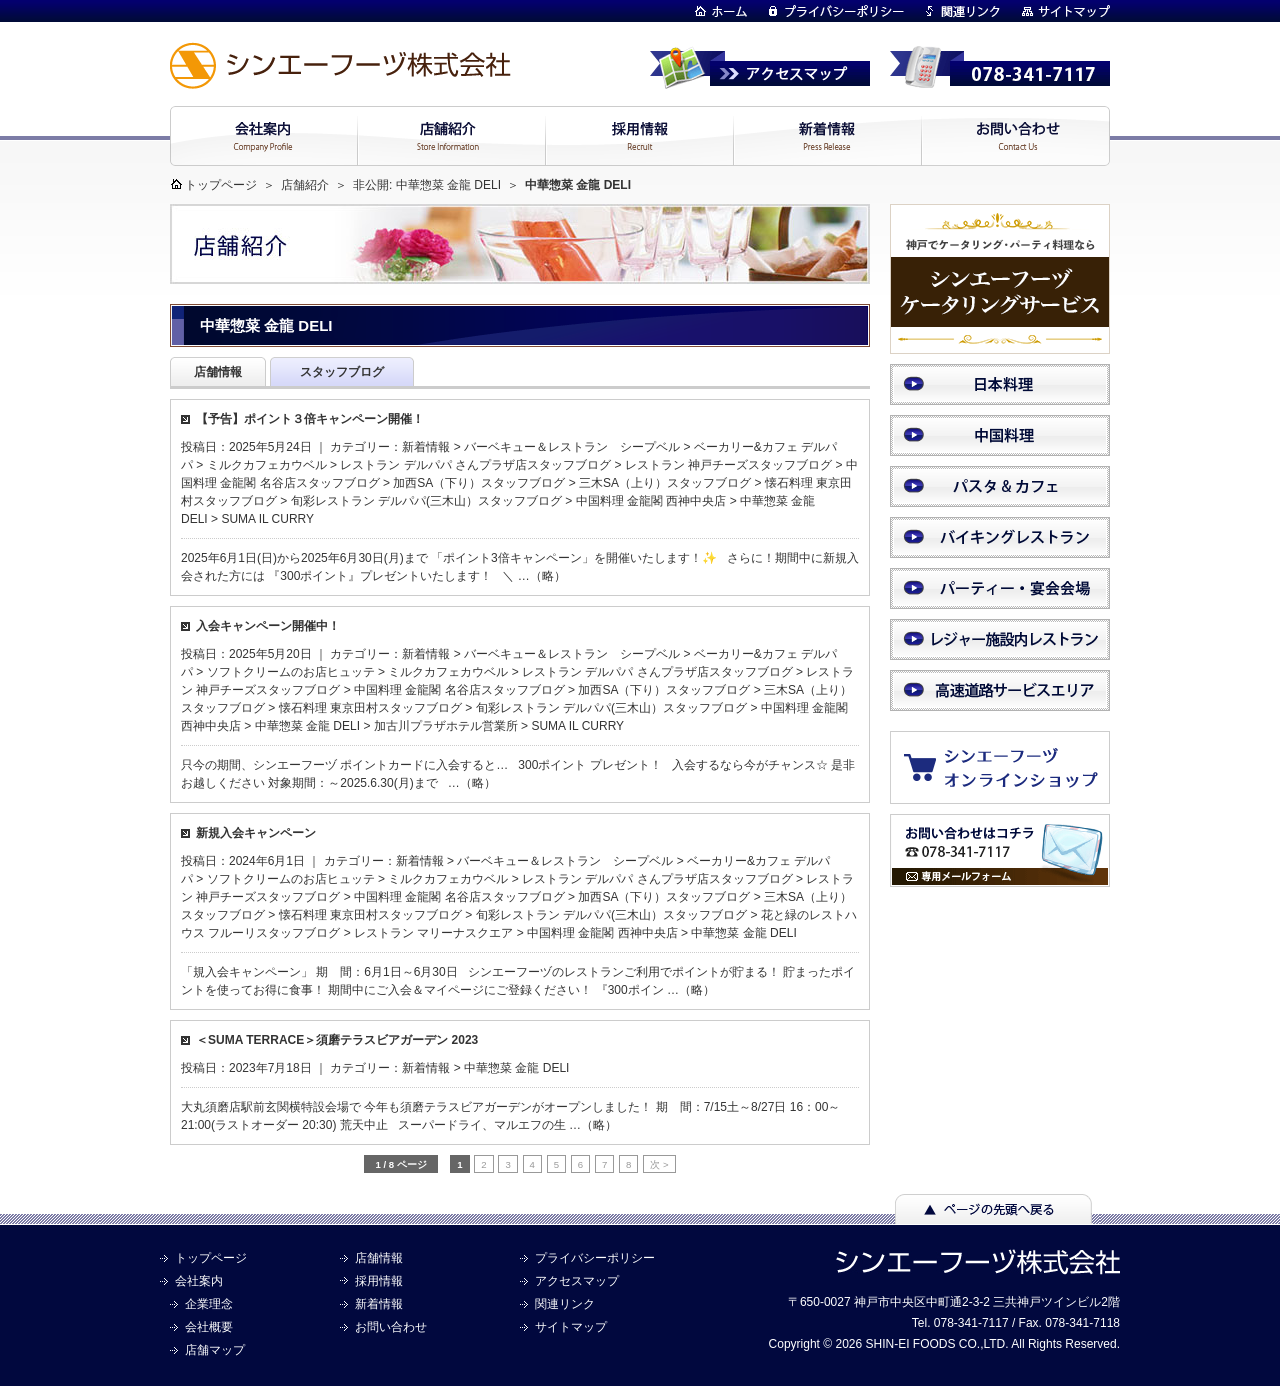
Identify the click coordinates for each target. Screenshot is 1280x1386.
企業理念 (209, 1304)
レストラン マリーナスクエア (433, 933)
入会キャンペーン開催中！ (268, 626)
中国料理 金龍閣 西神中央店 (651, 501)
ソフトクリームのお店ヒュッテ (291, 672)
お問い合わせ (391, 1327)
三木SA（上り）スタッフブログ (665, 483)
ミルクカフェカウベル (267, 465)
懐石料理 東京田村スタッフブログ (370, 708)
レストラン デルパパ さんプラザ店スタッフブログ (475, 465)
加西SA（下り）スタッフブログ (479, 483)
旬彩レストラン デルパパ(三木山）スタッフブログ (426, 501)
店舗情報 (379, 1258)
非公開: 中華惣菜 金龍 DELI (427, 185)
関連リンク (565, 1304)
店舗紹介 (305, 185)
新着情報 (426, 447)
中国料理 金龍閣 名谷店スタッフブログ (459, 690)
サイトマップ (571, 1327)
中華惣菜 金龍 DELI (307, 726)
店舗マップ (215, 1350)
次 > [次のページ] (659, 1164)
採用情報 (379, 1281)
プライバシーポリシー (595, 1258)
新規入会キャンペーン (256, 833)
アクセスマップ (577, 1281)
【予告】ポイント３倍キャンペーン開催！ (310, 419)
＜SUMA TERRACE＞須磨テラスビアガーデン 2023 (337, 1040)
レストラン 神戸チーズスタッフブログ (728, 465)
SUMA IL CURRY (267, 519)
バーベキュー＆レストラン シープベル (572, 447)
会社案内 (199, 1281)
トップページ (221, 185)
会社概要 (209, 1327)
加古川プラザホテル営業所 (446, 726)
